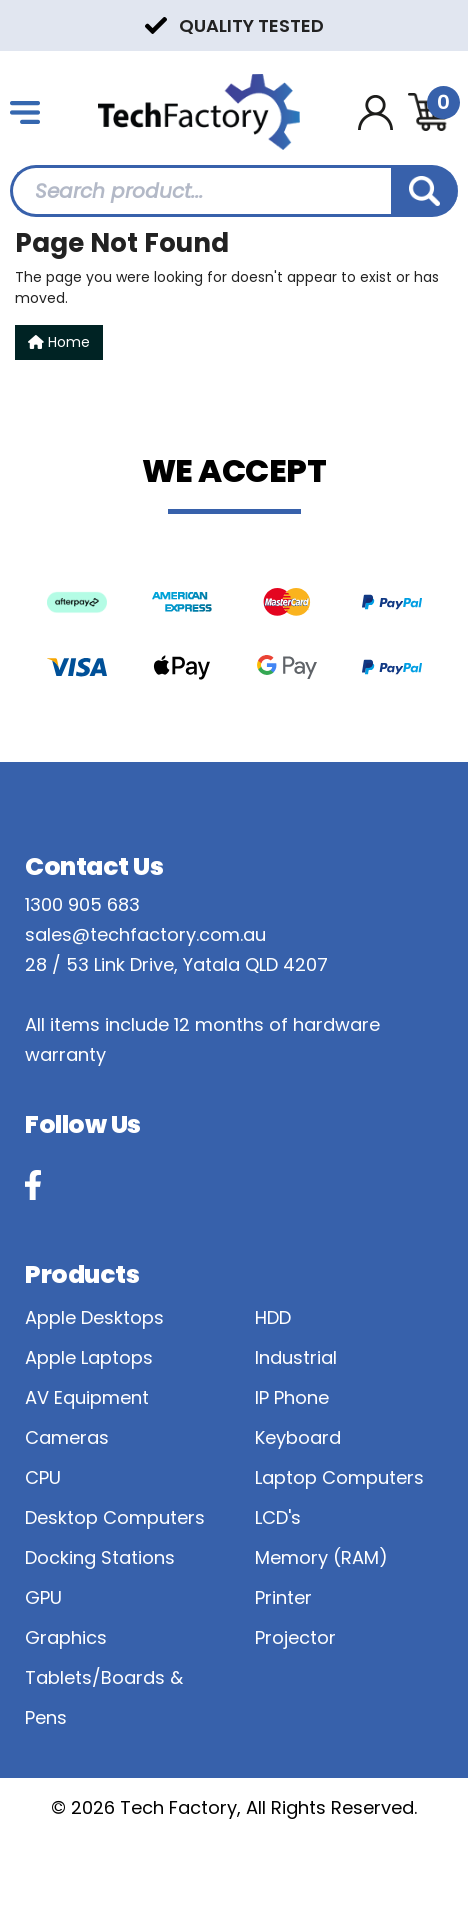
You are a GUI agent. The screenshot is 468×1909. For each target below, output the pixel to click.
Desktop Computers (115, 1517)
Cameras (67, 1437)
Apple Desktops (94, 1317)
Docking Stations (100, 1557)
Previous (20, 24)
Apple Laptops (89, 1357)
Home (59, 342)
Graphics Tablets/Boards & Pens (104, 1677)
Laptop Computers (339, 1477)
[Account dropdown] (375, 112)
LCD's (278, 1517)
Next (448, 24)
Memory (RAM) (321, 1557)
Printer (283, 1597)
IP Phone (292, 1397)
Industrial (296, 1357)
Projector (295, 1637)
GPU (43, 1597)
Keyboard (298, 1437)
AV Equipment (87, 1397)
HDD (273, 1317)
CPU (43, 1477)
